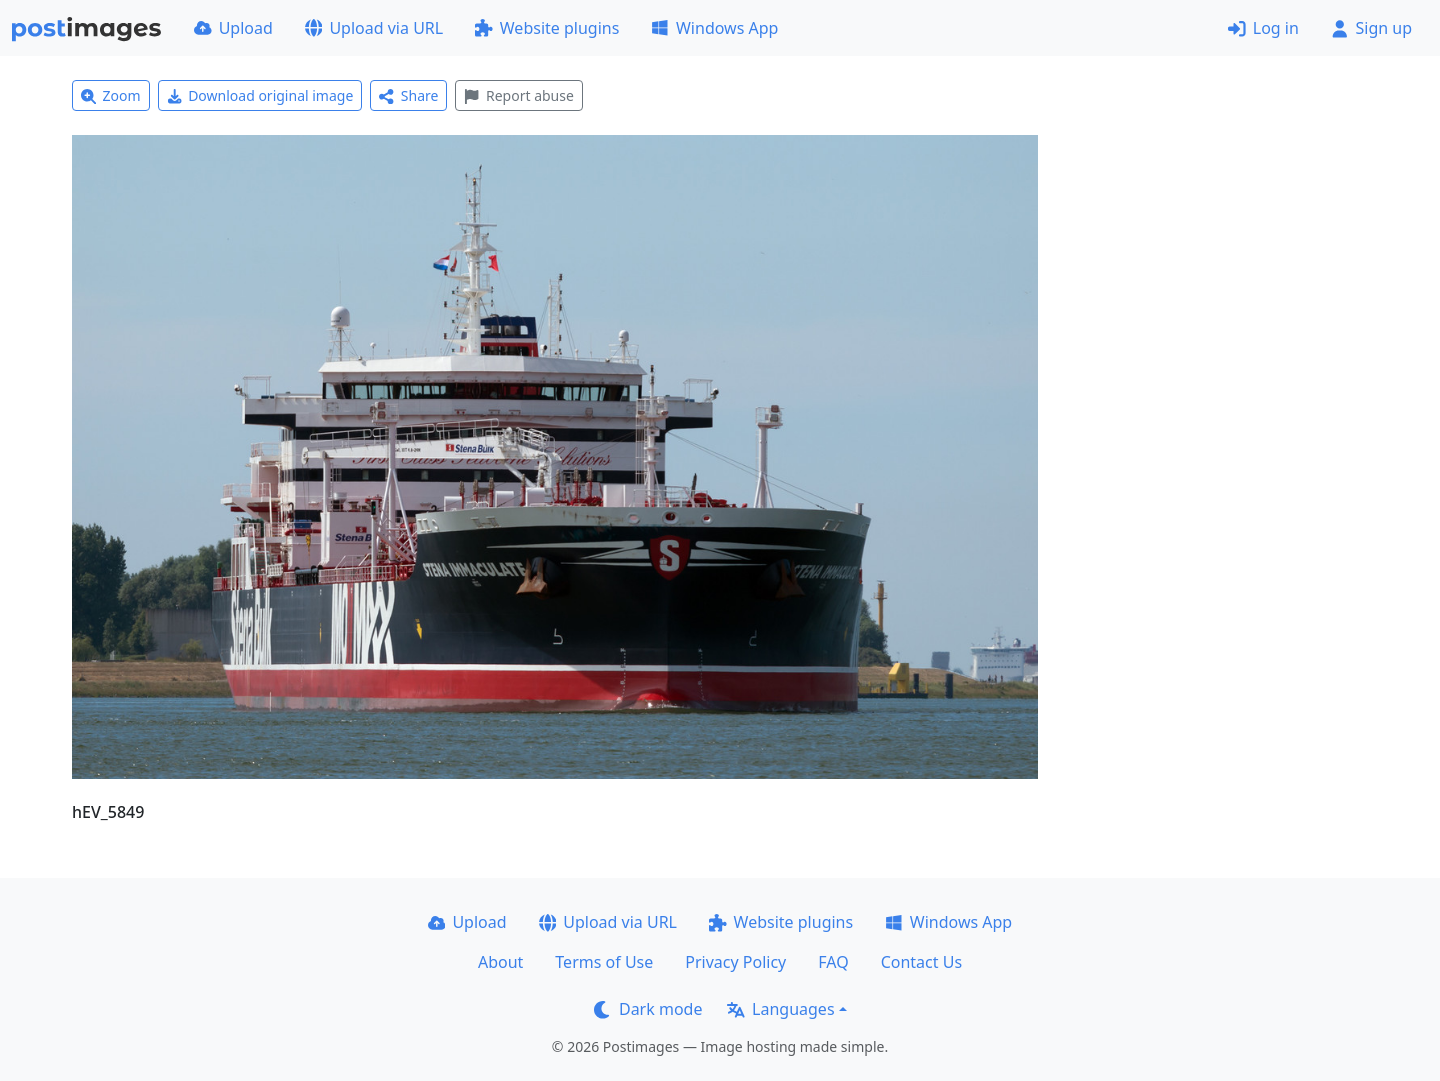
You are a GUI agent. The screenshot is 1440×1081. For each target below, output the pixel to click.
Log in (1263, 28)
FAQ (833, 962)
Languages (780, 1009)
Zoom (111, 95)
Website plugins (547, 28)
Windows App (714, 28)
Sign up (1371, 28)
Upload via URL (374, 28)
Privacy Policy (735, 962)
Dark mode (648, 1009)
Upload (233, 28)
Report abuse (518, 95)
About (500, 962)
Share (408, 95)
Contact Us (921, 962)
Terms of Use (604, 962)
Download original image (260, 95)
